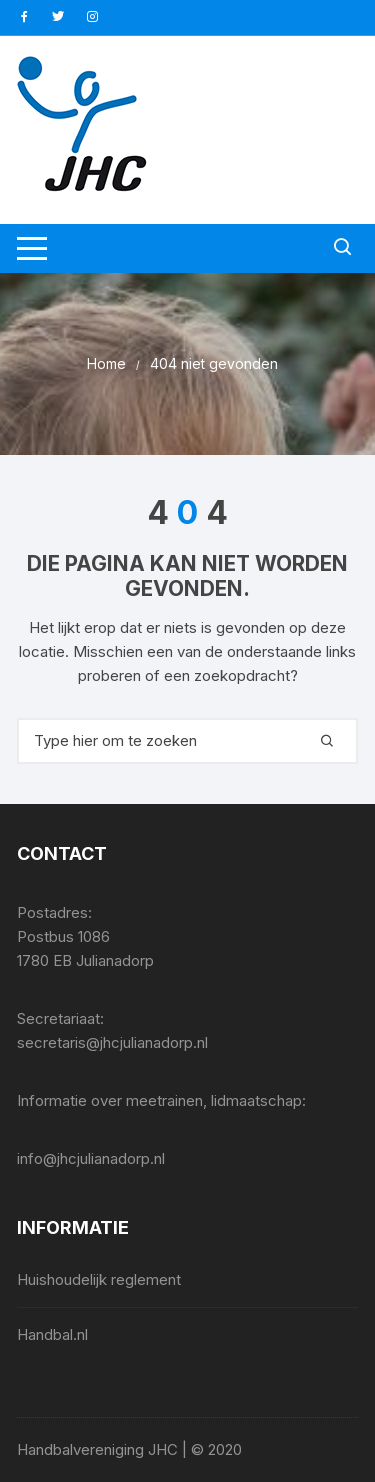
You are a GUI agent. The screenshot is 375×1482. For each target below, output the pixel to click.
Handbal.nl (52, 1334)
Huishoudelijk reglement (99, 1279)
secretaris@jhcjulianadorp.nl (112, 1042)
